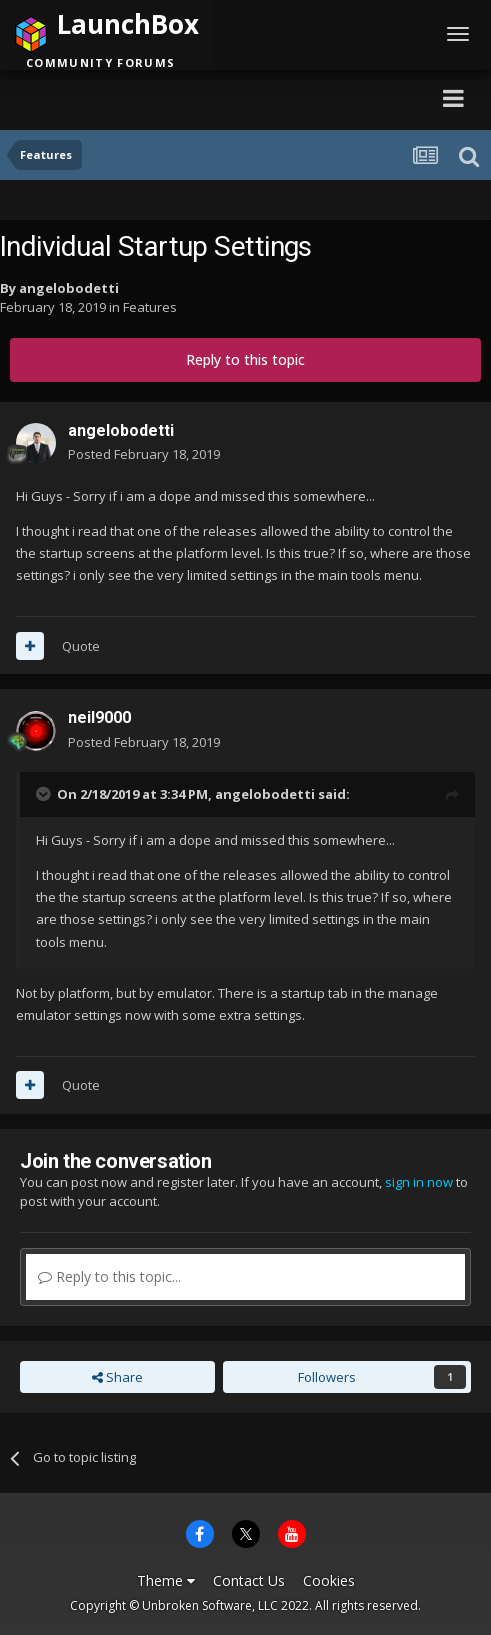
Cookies (329, 1580)
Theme (166, 1580)
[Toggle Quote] (45, 794)
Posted (144, 454)
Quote (81, 646)
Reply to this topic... (109, 1276)
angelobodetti (69, 288)
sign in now (419, 1182)
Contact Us (249, 1580)
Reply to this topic (245, 359)
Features (150, 307)
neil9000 (99, 717)
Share (117, 1377)
